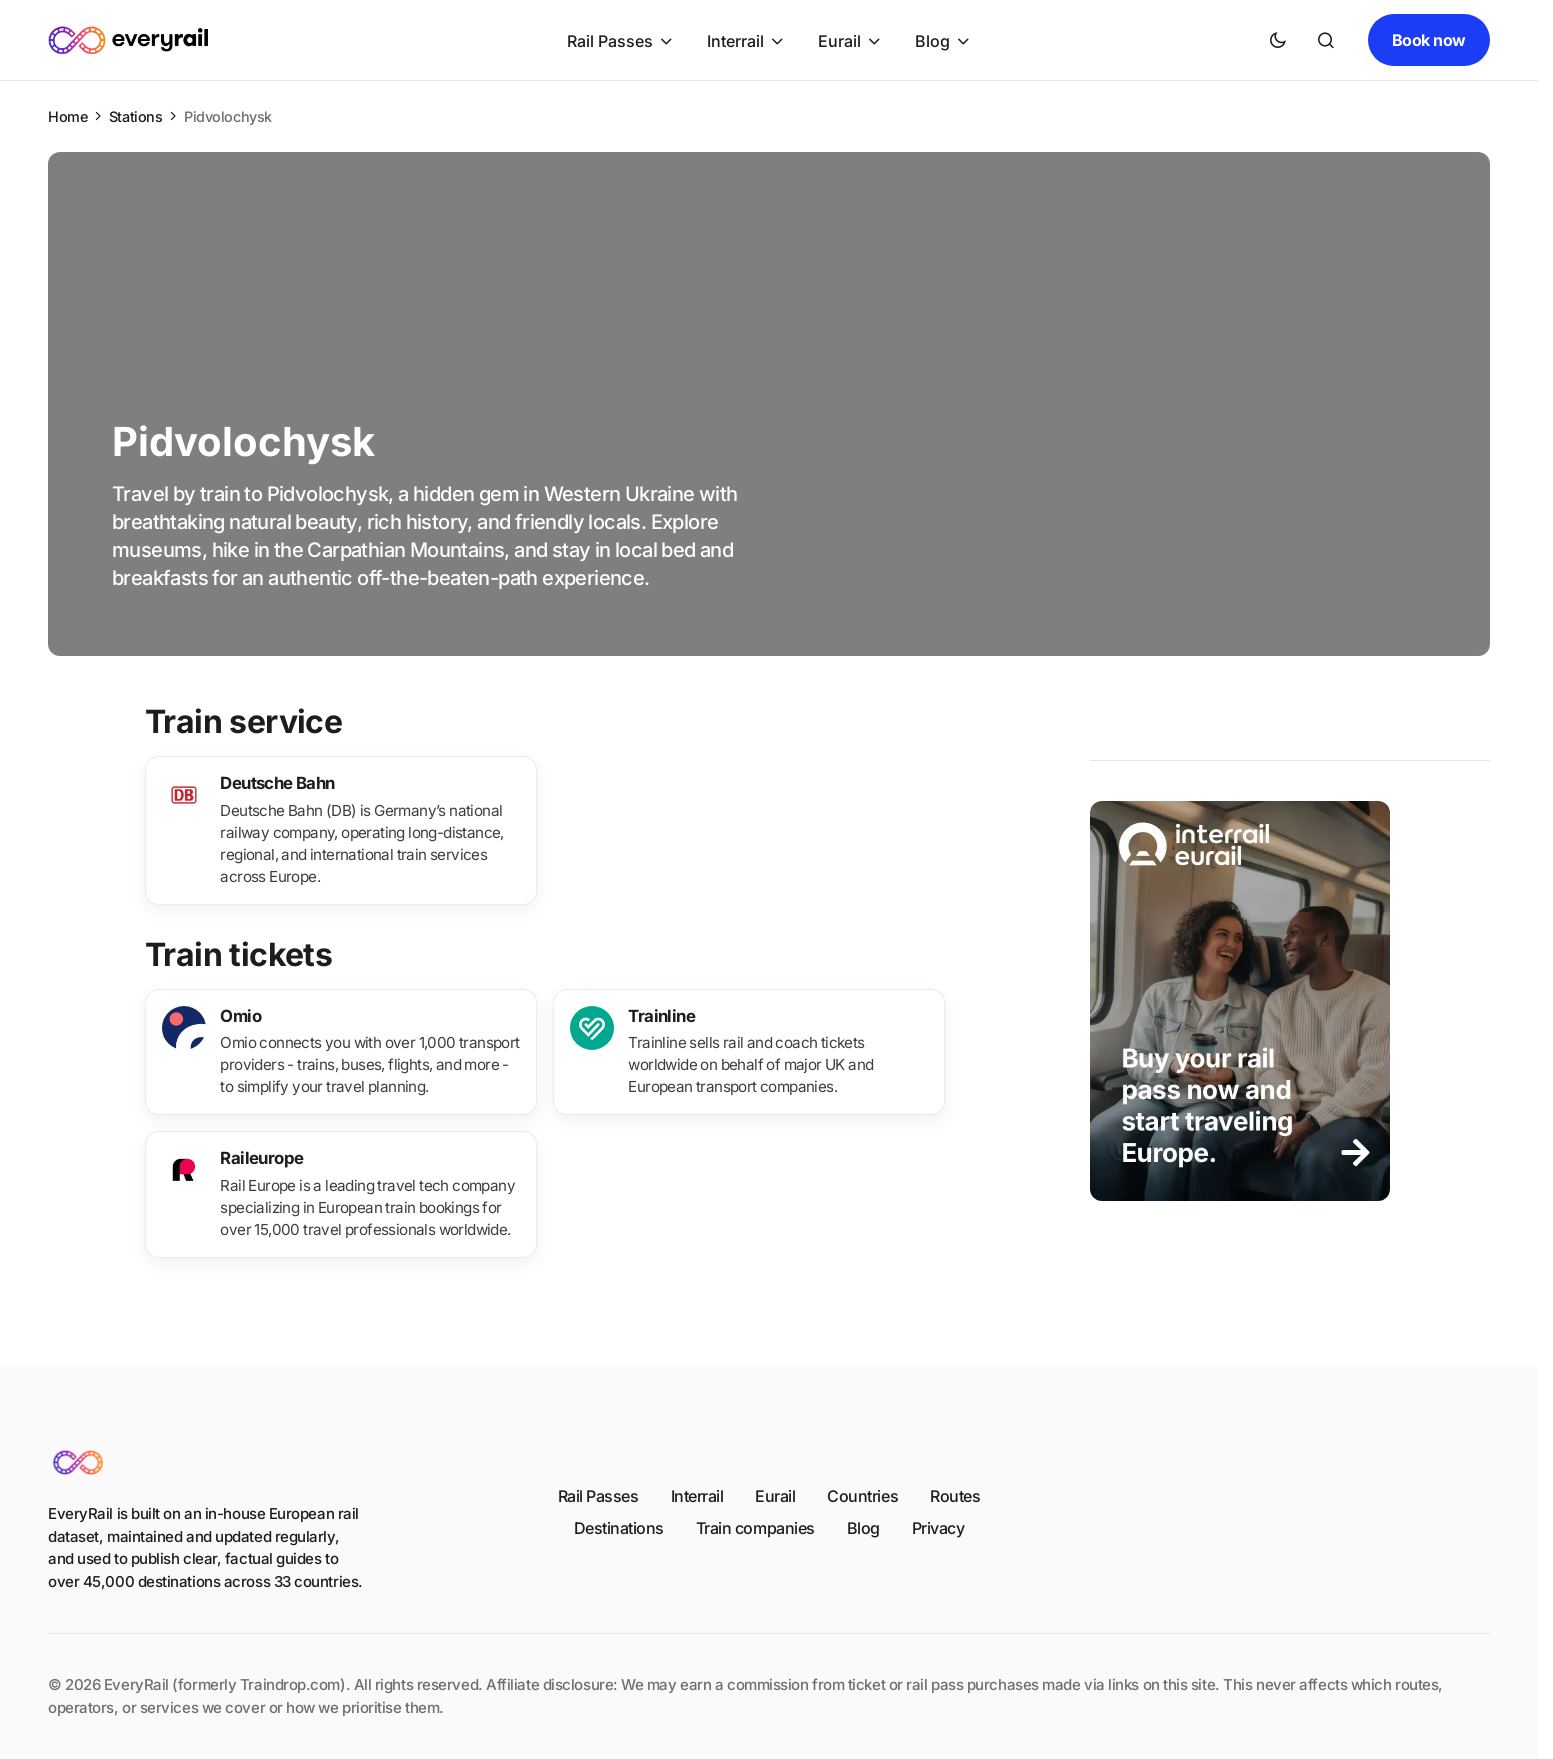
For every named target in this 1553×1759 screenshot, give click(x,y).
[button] (1278, 40)
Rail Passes (598, 1496)
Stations (136, 116)
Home (67, 116)
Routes (955, 1496)
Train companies (755, 1528)
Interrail (697, 1496)
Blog (863, 1528)
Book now (1429, 40)
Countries (862, 1496)
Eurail (775, 1496)
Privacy (938, 1528)
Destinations (619, 1528)
